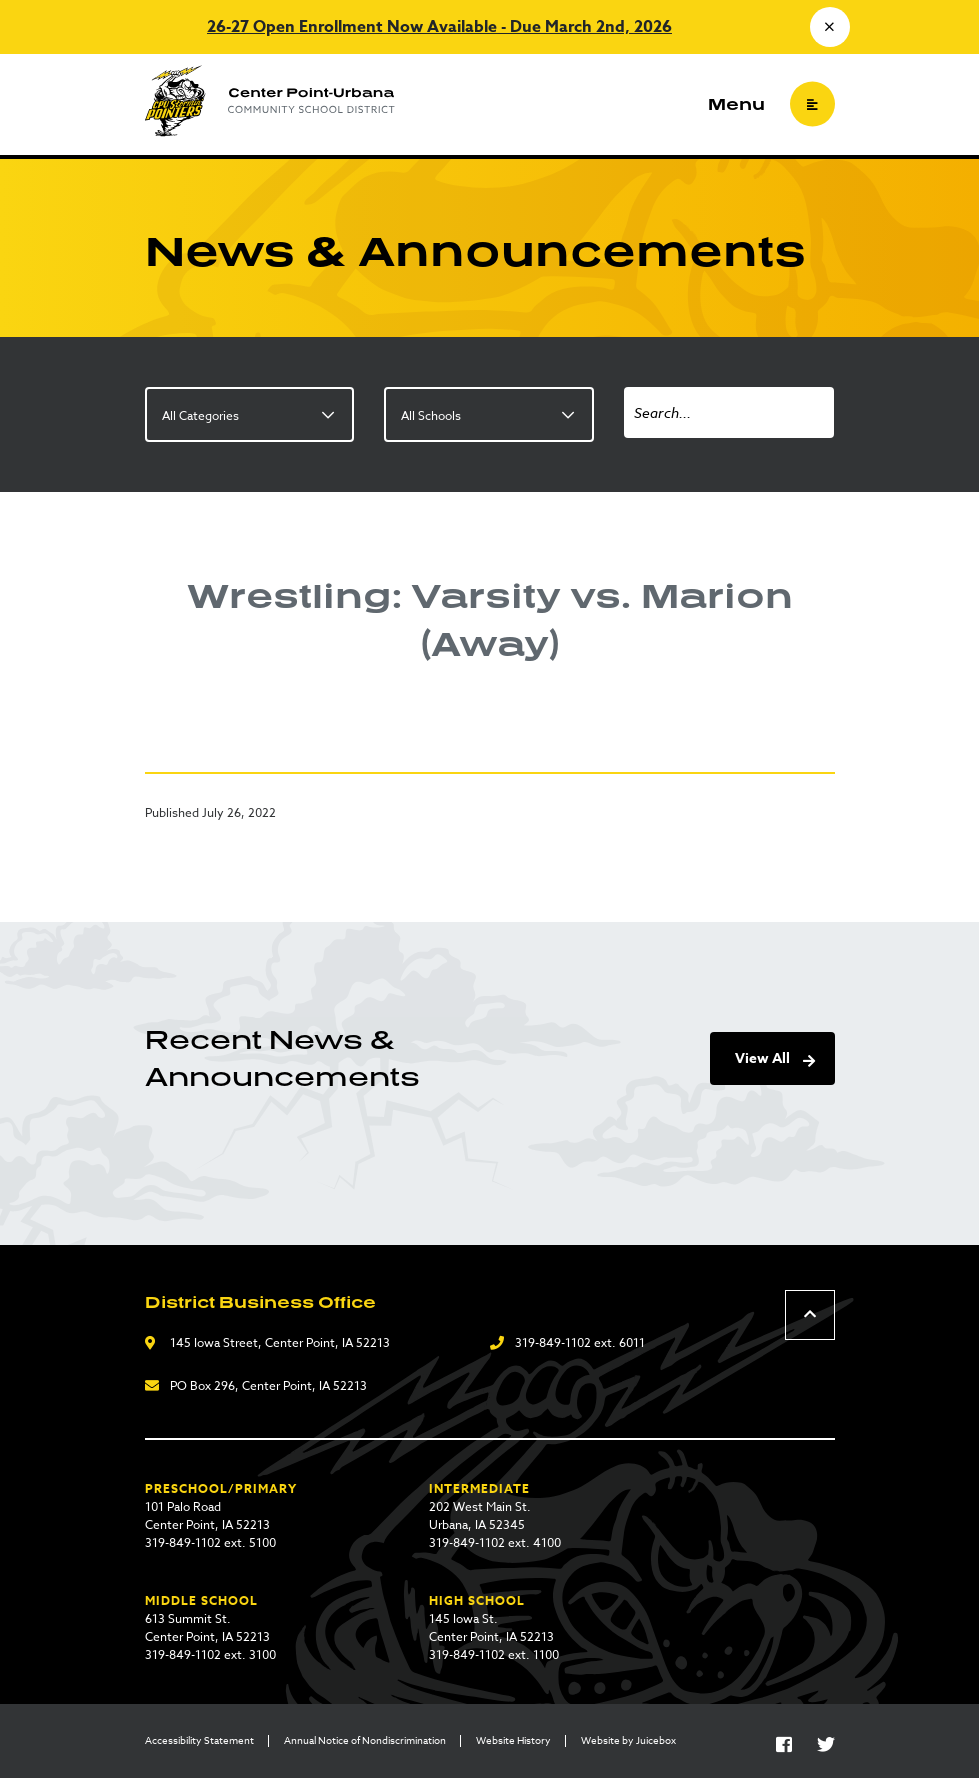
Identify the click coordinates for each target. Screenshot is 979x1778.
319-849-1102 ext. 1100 (494, 1654)
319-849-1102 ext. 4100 (495, 1542)
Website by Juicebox (628, 1740)
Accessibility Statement (199, 1740)
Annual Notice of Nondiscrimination (365, 1740)
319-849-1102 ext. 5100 (210, 1542)
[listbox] (250, 414)
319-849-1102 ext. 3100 (210, 1654)
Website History (513, 1740)
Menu (736, 104)
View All (762, 1058)
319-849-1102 (553, 1342)
